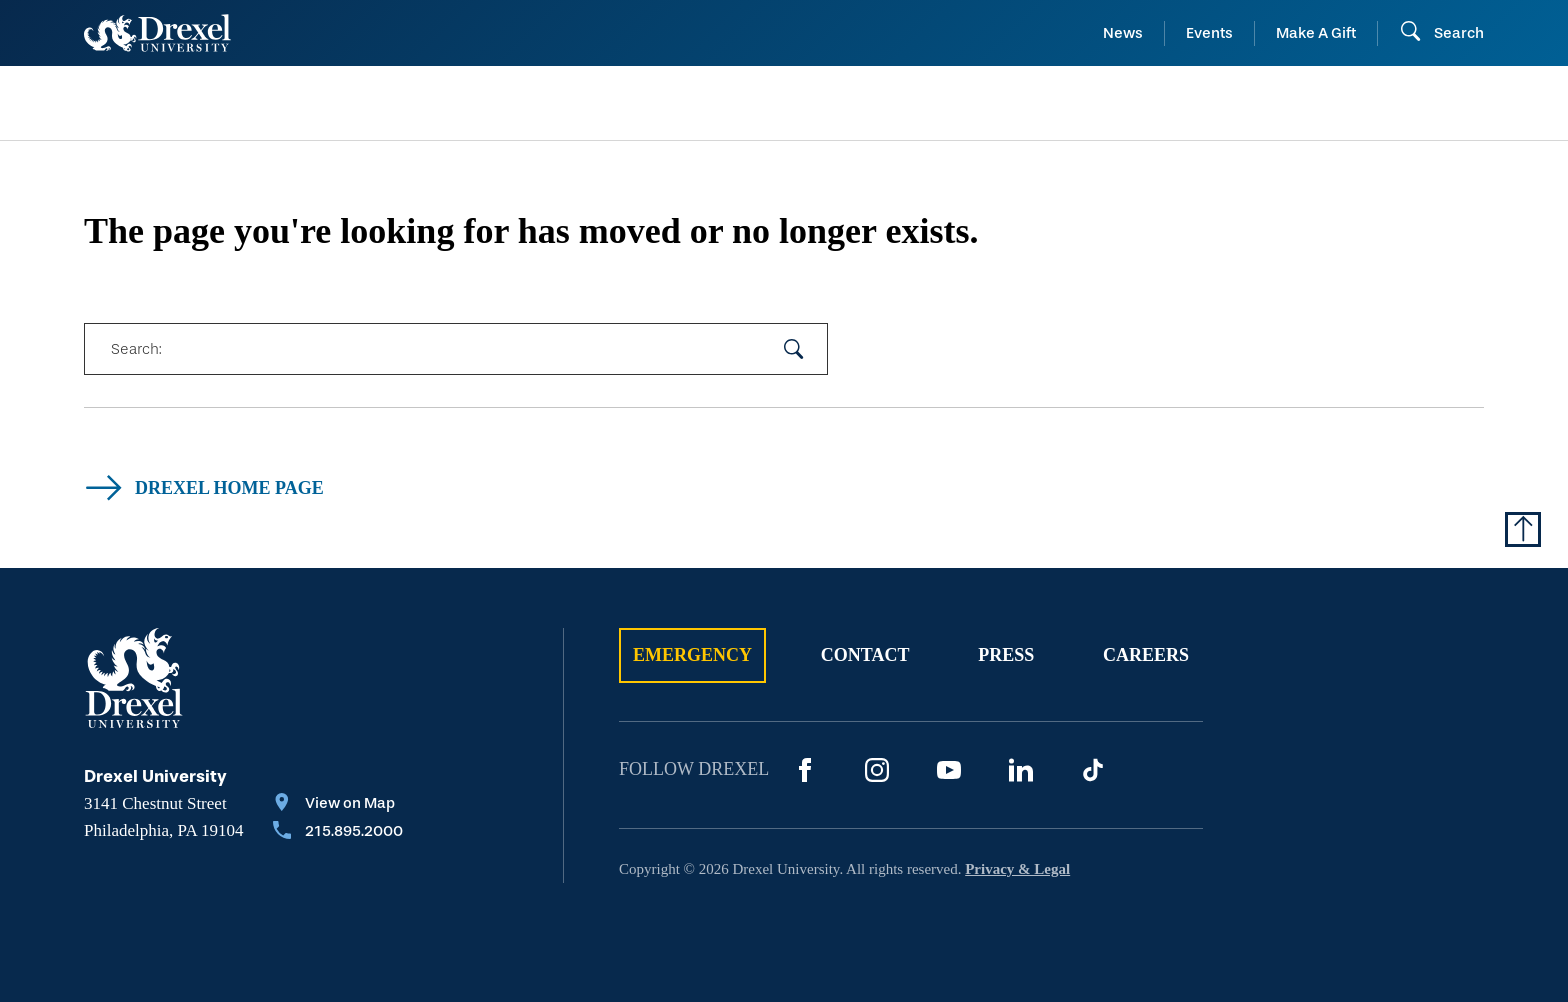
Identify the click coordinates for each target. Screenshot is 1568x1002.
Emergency (692, 655)
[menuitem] (242, 103)
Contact (865, 655)
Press (1006, 655)
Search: (136, 349)
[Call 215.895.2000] (338, 833)
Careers (1146, 655)
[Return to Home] (157, 33)
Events (1209, 33)
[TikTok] (1093, 770)
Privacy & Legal (1017, 869)
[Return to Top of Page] (1523, 529)
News (1123, 33)
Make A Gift (1316, 33)
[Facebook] (805, 770)
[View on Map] (338, 805)
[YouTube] (949, 770)
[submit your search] (794, 349)
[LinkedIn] (1021, 770)
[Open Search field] (1441, 33)
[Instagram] (877, 770)
